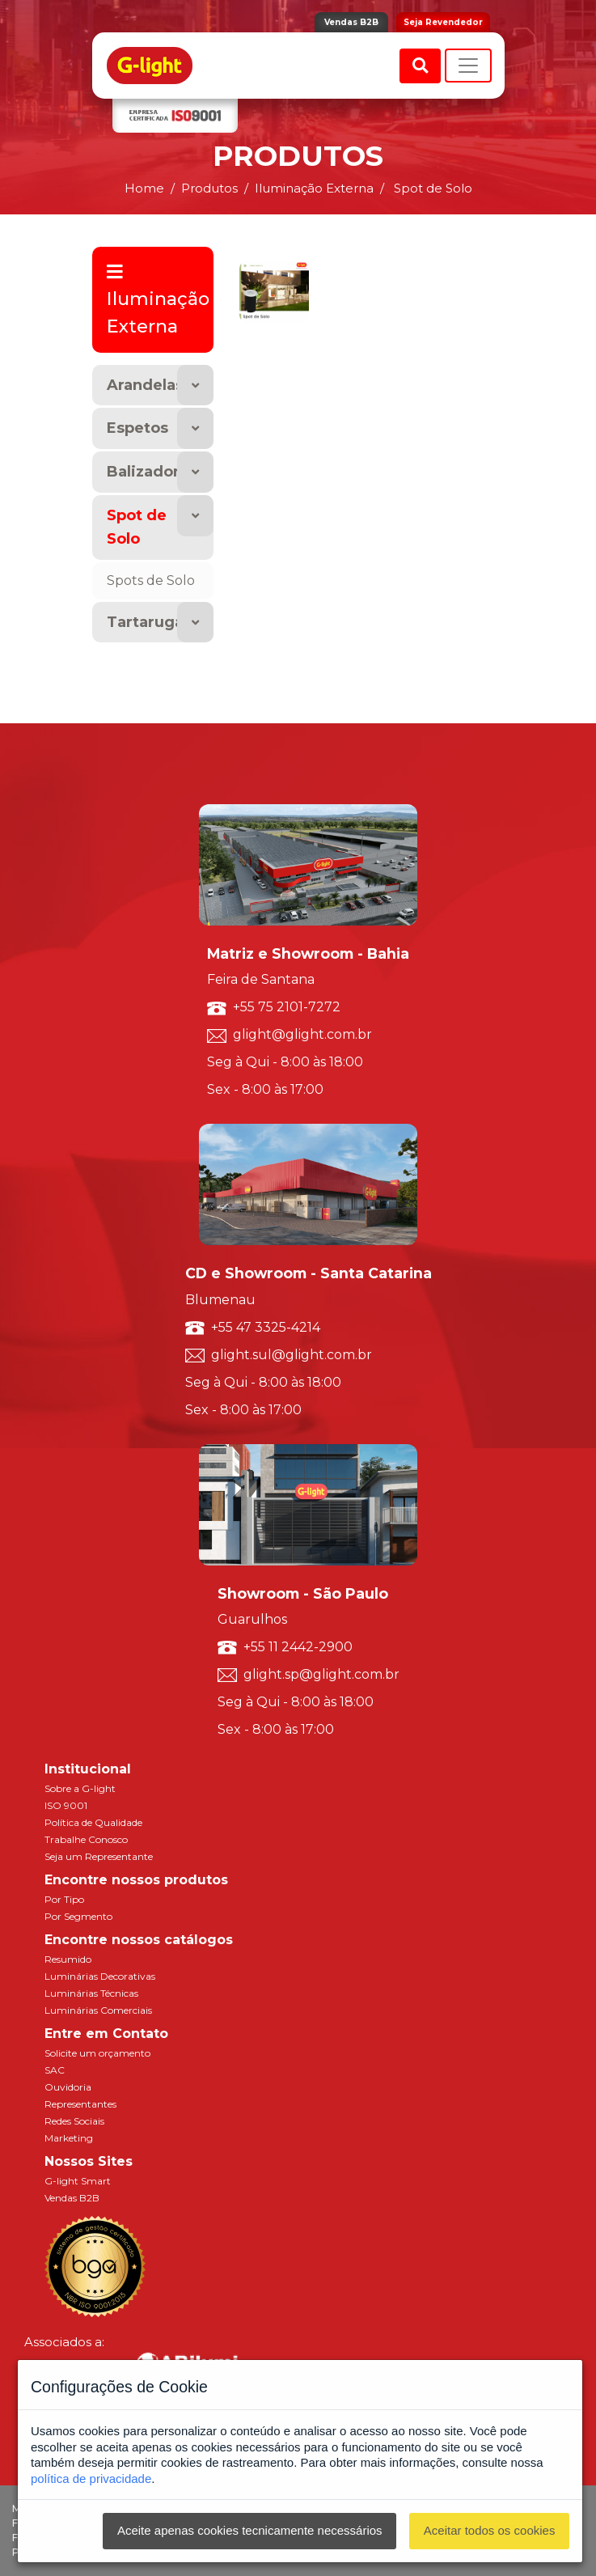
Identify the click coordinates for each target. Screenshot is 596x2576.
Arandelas (145, 385)
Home (144, 188)
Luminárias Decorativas (99, 1976)
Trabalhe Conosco (86, 1839)
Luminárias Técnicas (91, 1993)
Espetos (137, 428)
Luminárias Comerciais (98, 2010)
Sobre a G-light (80, 1788)
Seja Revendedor (443, 22)
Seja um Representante (98, 1856)
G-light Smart (77, 2181)
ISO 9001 (65, 1805)
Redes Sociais (74, 2121)
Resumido (67, 1959)
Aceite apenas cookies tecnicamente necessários (250, 2530)
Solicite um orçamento (97, 2053)
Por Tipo (64, 1899)
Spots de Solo (151, 580)
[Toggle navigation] (468, 66)
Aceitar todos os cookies (490, 2530)
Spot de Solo (137, 527)
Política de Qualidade (93, 1822)
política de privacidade (91, 2478)
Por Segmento (78, 1916)
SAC (54, 2070)
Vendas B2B (351, 22)
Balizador (143, 472)
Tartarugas (149, 622)
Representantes (80, 2104)
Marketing (68, 2138)
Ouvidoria (67, 2087)
